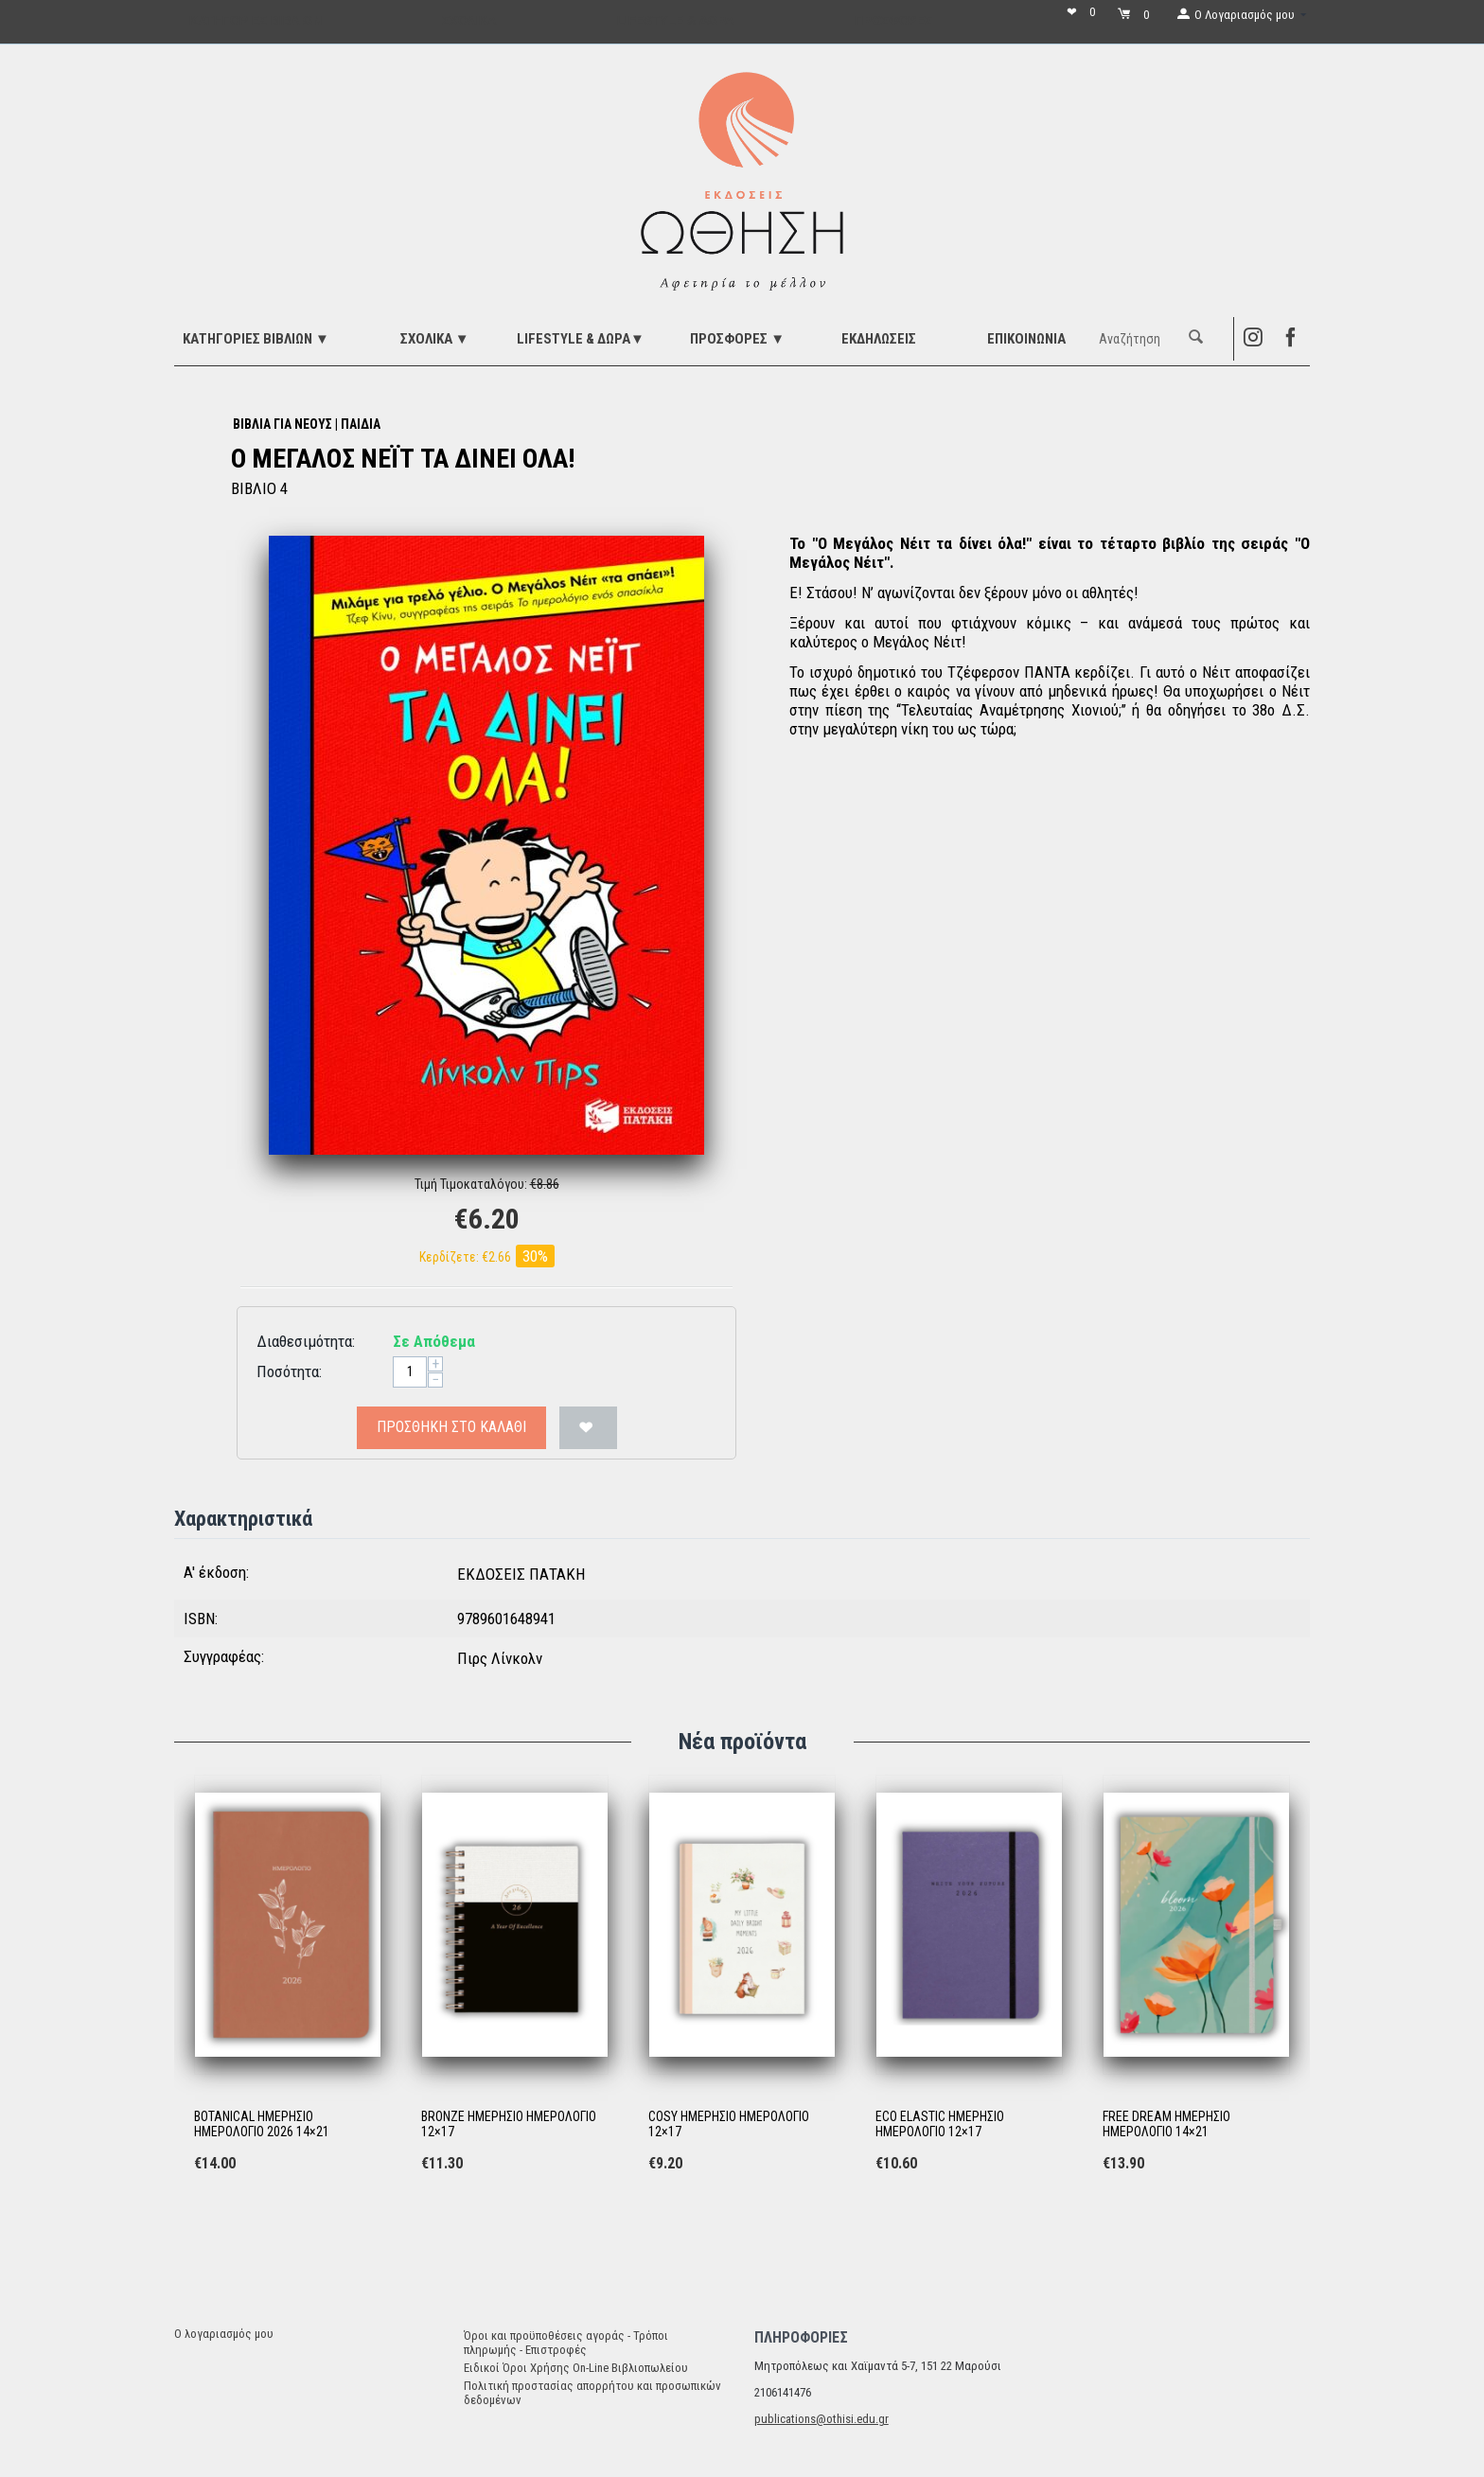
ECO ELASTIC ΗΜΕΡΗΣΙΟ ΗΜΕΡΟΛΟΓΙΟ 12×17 (939, 2124)
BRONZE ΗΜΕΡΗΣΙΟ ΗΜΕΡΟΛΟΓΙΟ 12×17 (508, 2124)
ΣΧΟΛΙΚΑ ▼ (434, 338)
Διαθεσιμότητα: (305, 1341)
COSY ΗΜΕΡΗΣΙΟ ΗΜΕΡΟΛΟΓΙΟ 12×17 (728, 2124)
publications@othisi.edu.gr (821, 2419)
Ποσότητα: (289, 1371)
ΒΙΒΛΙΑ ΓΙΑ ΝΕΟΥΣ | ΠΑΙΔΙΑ (306, 424)
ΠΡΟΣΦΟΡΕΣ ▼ (737, 338)
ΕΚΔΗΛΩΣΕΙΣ (878, 338)
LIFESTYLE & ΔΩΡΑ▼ (581, 338)
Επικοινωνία (1026, 338)
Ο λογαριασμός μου (224, 2334)
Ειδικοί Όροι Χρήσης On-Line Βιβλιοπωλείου (576, 2368)
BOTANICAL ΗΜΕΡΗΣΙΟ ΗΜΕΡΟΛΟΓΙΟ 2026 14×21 (261, 2124)
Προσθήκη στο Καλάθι (451, 1427)
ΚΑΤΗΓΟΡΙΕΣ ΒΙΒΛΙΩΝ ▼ (256, 338)
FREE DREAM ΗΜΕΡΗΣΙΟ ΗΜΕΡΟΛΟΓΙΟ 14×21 (1166, 2124)
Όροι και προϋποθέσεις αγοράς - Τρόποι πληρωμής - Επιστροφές (566, 2342)
